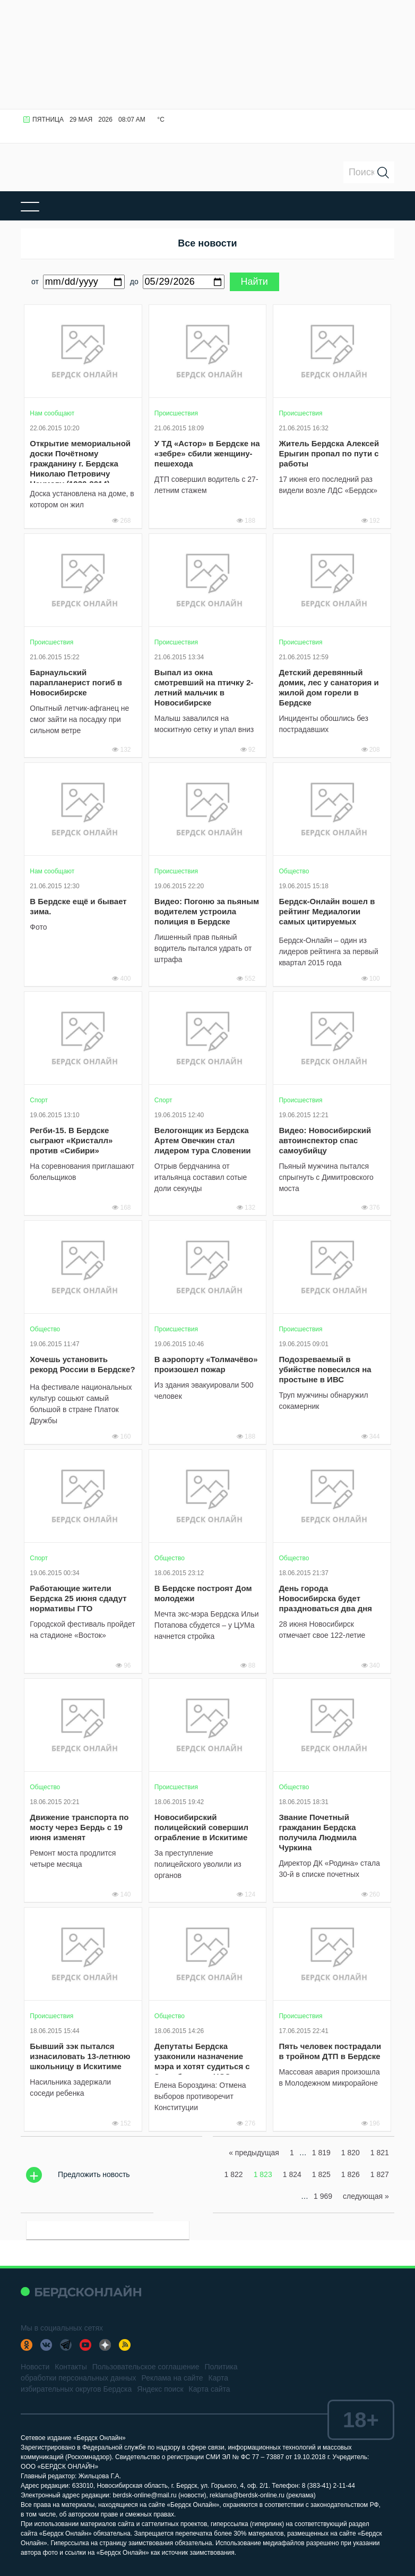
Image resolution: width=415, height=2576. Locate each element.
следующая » (366, 2196)
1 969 (323, 2196)
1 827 (379, 2174)
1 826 (350, 2174)
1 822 (233, 2174)
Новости (35, 2366)
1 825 (321, 2174)
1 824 (292, 2174)
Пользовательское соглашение (146, 2366)
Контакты (71, 2366)
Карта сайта (209, 2389)
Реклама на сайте (172, 2378)
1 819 (321, 2152)
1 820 (350, 2152)
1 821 (379, 2152)
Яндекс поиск (160, 2389)
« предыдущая (254, 2152)
